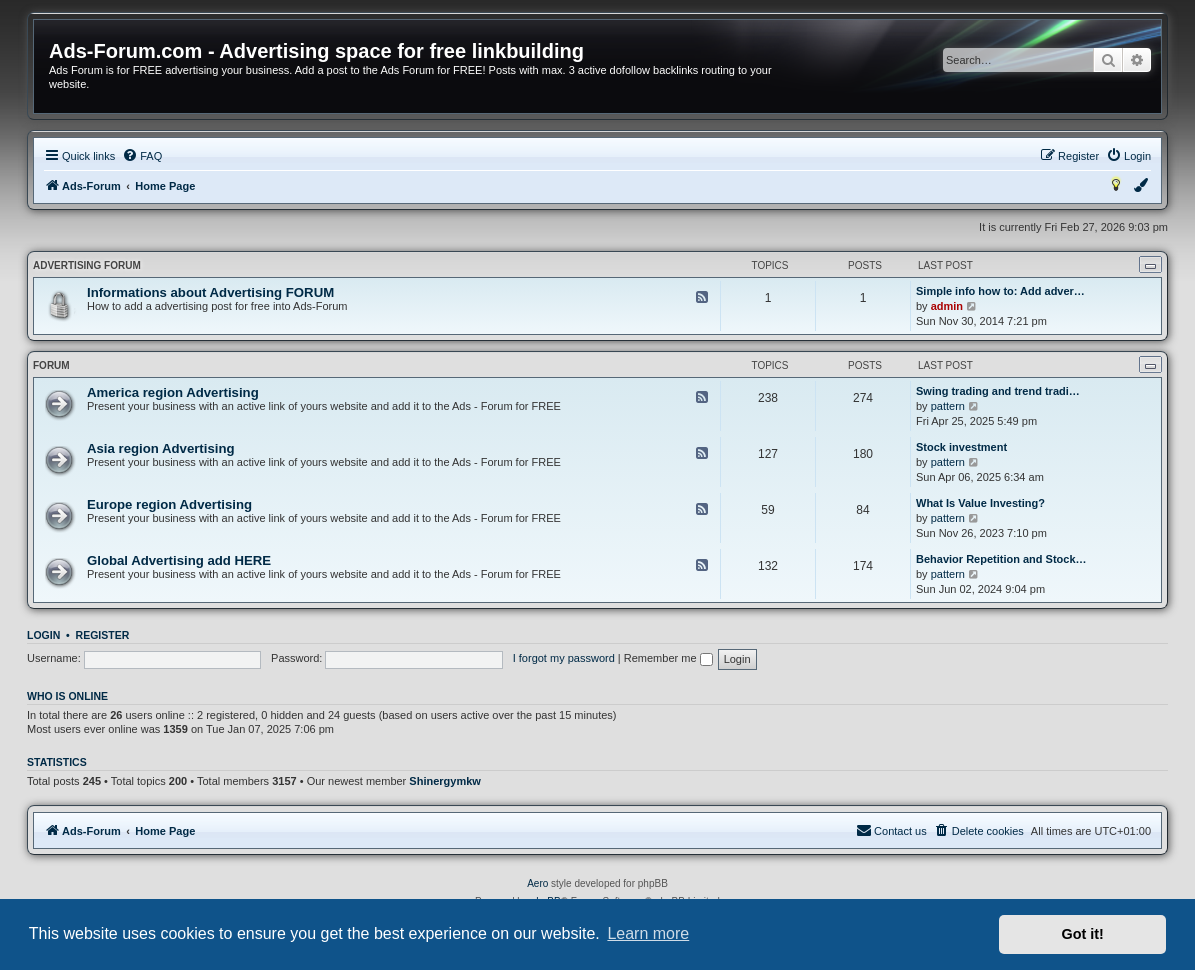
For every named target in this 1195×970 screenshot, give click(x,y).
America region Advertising (173, 392)
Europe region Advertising (169, 504)
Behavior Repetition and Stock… (1001, 559)
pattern (948, 406)
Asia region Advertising (161, 448)
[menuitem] (142, 156)
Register (103, 635)
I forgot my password (564, 658)
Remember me (668, 658)
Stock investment (961, 447)
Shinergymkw (445, 781)
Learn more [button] (648, 933)
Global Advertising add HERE (179, 560)
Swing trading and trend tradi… (998, 391)
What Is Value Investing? (980, 503)
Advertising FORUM (87, 265)
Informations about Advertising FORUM (210, 292)
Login (43, 635)
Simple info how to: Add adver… (1000, 291)
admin (947, 306)
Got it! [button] (1083, 934)
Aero (537, 883)
